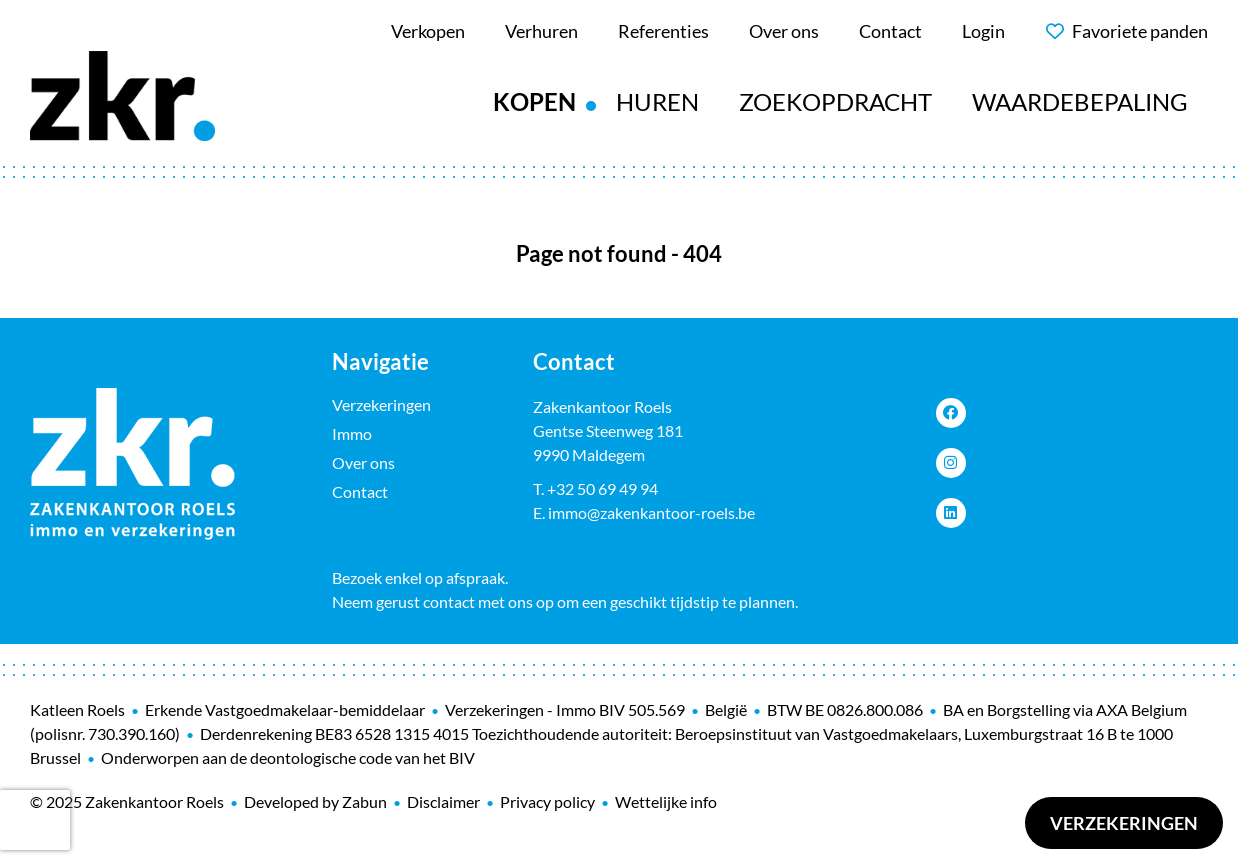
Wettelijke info (666, 801)
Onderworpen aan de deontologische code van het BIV (288, 757)
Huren (657, 101)
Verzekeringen (1124, 823)
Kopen (534, 101)
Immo (352, 433)
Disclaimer (443, 801)
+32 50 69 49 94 (602, 488)
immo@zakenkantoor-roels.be (651, 512)
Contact (360, 491)
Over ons (363, 462)
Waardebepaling (1080, 101)
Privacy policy (547, 801)
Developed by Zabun (315, 801)
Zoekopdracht (835, 101)
